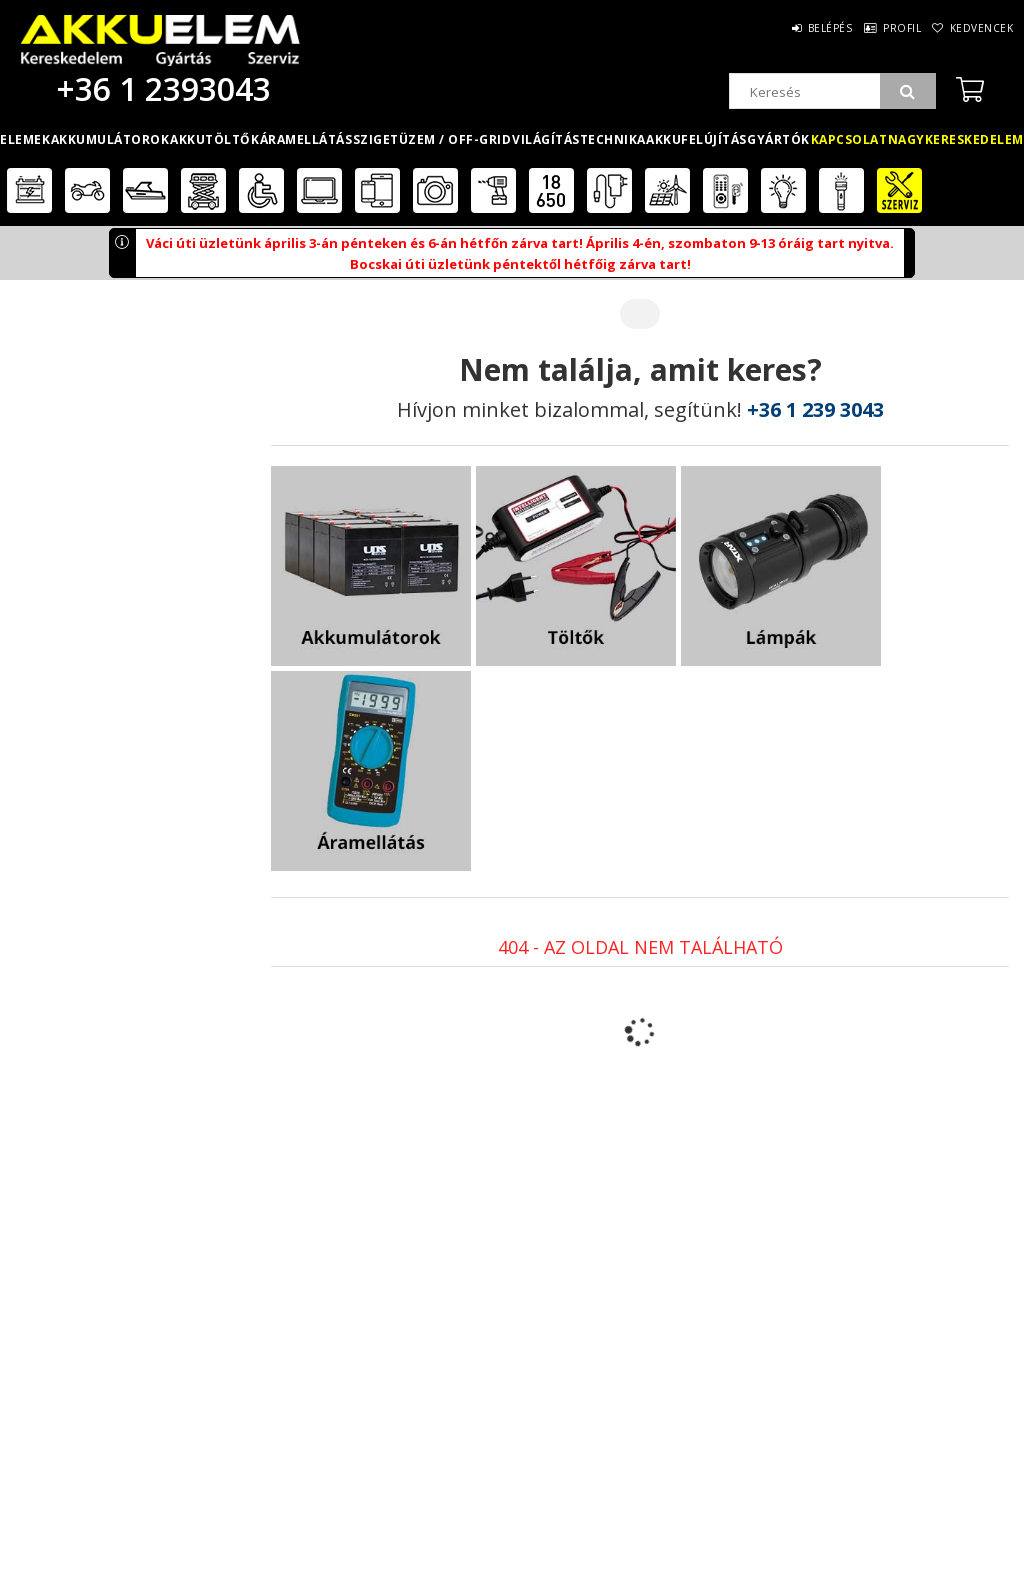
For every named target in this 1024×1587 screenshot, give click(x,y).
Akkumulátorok (110, 139)
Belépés (783, 28)
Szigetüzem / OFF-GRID (432, 139)
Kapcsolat (849, 139)
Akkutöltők (214, 139)
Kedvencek (973, 28)
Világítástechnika (579, 139)
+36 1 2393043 (160, 88)
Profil (874, 28)
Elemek (25, 139)
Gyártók (778, 139)
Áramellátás (306, 139)
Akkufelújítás (696, 139)
